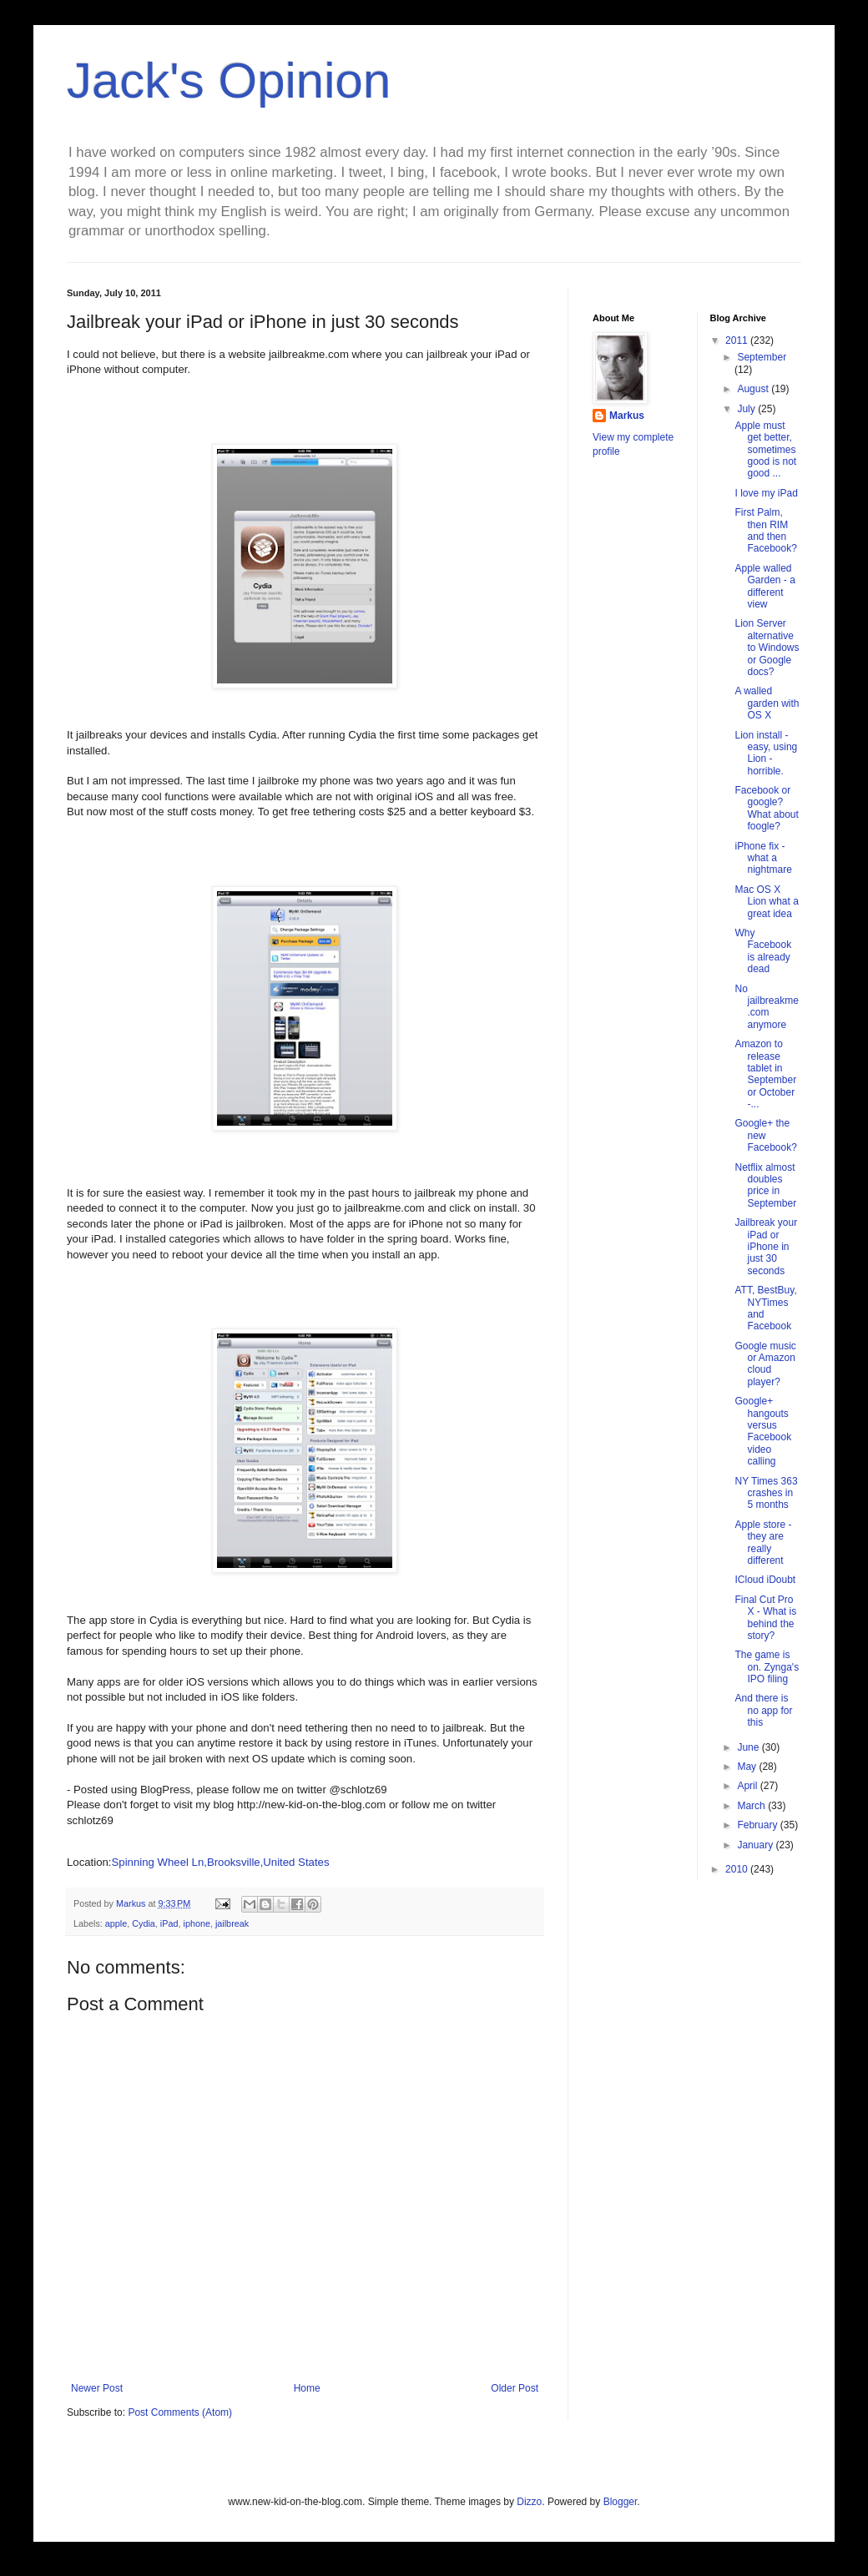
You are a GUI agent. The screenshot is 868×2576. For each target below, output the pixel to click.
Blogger (620, 2502)
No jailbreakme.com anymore (766, 1007)
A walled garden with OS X (766, 703)
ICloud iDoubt (764, 1579)
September (761, 357)
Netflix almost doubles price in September (765, 1185)
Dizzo (529, 2502)
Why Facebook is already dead (762, 951)
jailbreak (232, 1923)
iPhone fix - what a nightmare (762, 858)
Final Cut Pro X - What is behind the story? (765, 1617)
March (752, 1806)
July (747, 409)
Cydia (143, 1923)
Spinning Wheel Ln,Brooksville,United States (221, 1862)
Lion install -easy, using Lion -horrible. (765, 753)
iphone (196, 1923)
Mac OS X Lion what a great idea (766, 902)
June (749, 1747)
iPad (169, 1923)
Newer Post (97, 2388)
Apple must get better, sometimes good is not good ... (765, 450)
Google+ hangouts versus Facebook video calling (762, 1431)
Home (307, 2388)
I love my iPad (765, 493)
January (756, 1845)
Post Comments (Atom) (180, 2412)
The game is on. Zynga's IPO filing (766, 1667)
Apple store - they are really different (762, 1542)
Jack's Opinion (229, 80)
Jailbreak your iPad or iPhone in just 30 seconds (765, 1247)
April (748, 1786)
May (748, 1766)
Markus (626, 415)
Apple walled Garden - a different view (764, 586)
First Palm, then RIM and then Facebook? (765, 530)
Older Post (514, 2388)
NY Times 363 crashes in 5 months (765, 1493)
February (758, 1825)
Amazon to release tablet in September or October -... (765, 1074)
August (754, 389)
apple (116, 1923)
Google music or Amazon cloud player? (764, 1364)
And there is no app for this (763, 1710)
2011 (737, 340)
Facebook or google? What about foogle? (766, 808)
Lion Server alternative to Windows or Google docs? (766, 648)
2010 (737, 1869)
